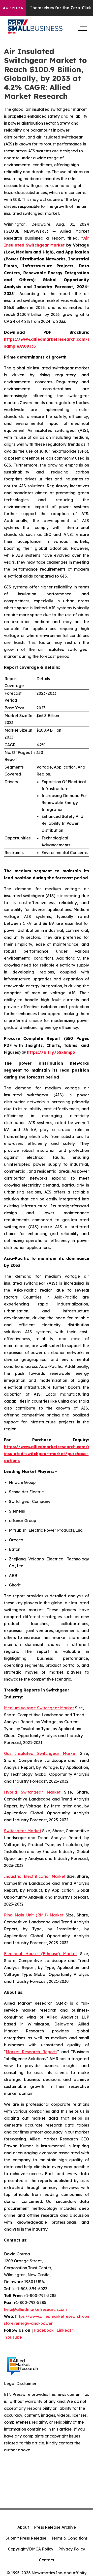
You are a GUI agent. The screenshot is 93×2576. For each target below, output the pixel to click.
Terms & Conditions (69, 2538)
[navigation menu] (81, 26)
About (23, 2527)
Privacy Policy (71, 2549)
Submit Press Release (25, 2538)
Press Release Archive (55, 2527)
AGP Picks (13, 8)
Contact (46, 2559)
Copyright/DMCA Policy (30, 2549)
